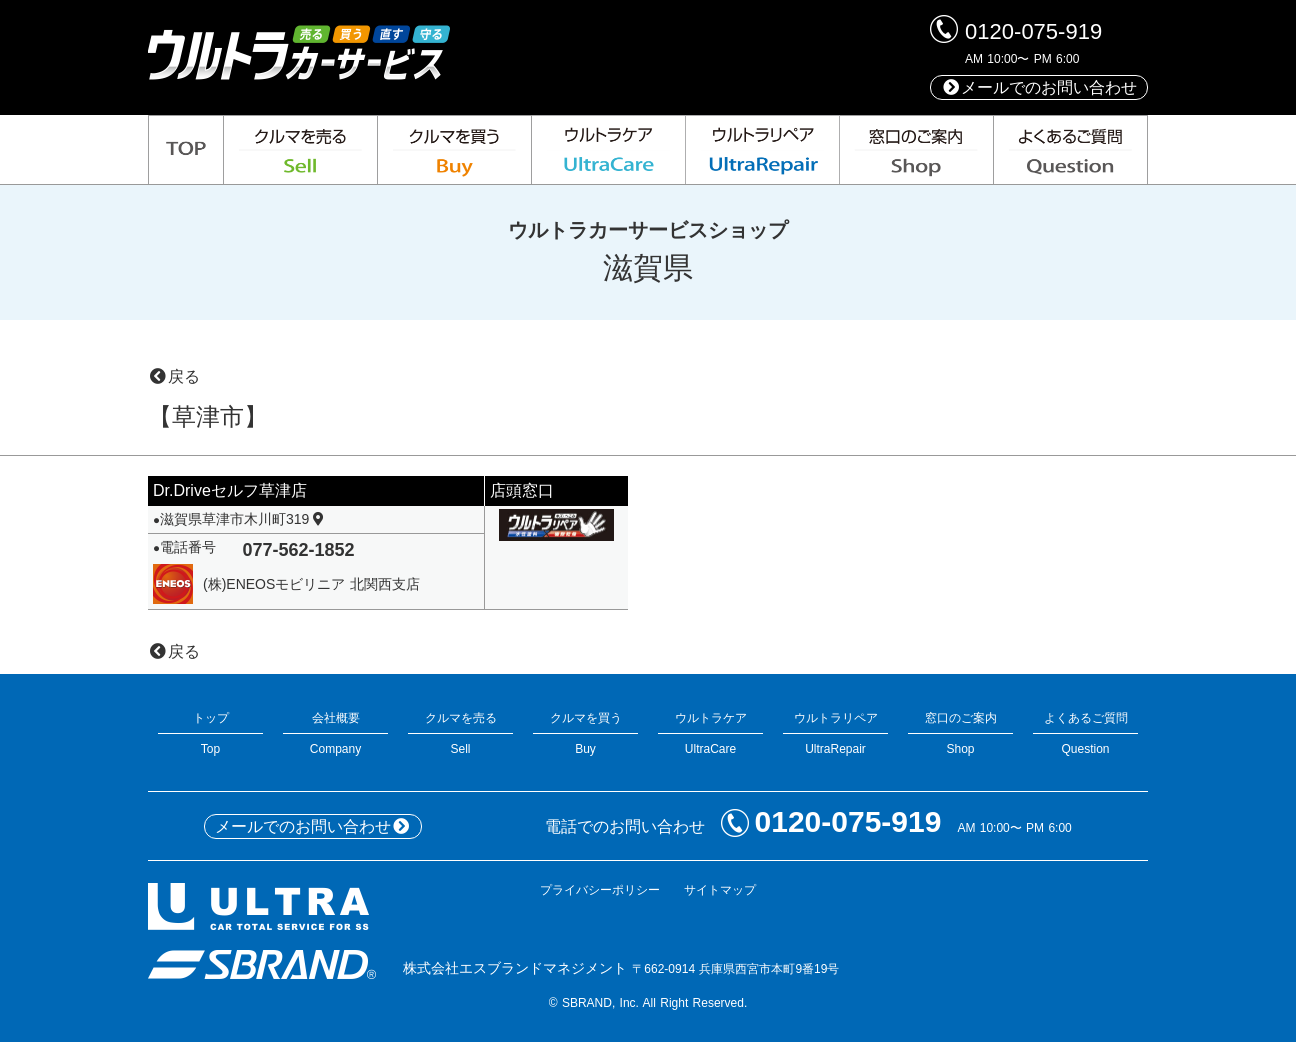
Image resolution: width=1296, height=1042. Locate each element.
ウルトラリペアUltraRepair (835, 733)
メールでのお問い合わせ (1039, 87)
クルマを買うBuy (585, 733)
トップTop (210, 733)
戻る (174, 376)
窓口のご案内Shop (960, 733)
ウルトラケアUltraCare (710, 733)
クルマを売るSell (460, 733)
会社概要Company (335, 733)
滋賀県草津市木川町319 (243, 519)
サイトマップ (720, 890)
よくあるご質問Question (1085, 733)
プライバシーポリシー (600, 890)
